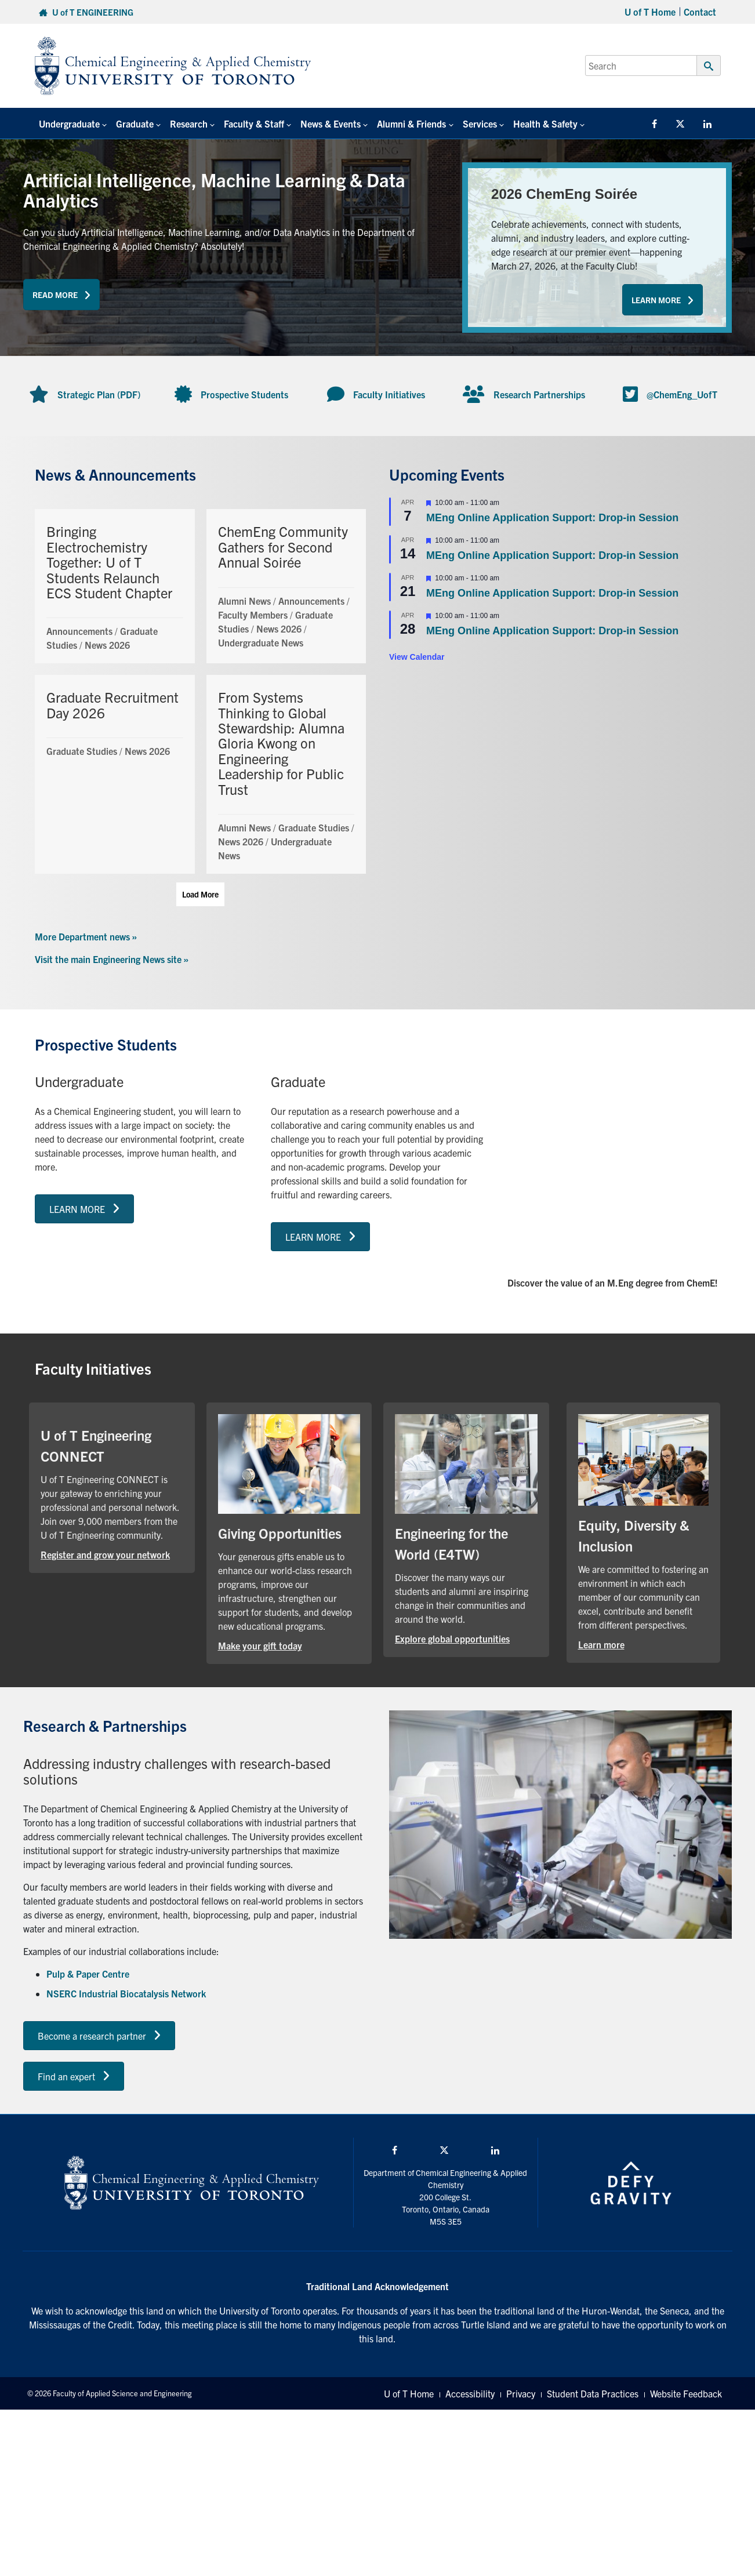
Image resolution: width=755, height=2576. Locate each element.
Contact (700, 11)
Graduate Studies (81, 751)
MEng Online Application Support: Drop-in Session (552, 518)
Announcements (79, 631)
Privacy (520, 2393)
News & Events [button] (330, 123)
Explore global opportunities (452, 1638)
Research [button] (189, 123)
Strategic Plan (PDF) (98, 394)
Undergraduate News (260, 642)
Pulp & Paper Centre (87, 1973)
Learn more (601, 1644)
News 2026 (107, 645)
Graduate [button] (135, 123)
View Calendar (416, 657)
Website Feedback (686, 2393)
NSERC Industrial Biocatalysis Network (126, 1993)
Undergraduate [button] (69, 123)
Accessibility (470, 2393)
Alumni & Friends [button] (411, 123)
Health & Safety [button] (545, 123)
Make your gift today (260, 1645)
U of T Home (650, 11)
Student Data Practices (592, 2393)
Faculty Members (253, 614)
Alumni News (244, 600)
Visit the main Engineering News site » (111, 959)
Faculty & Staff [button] (254, 123)
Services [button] (480, 123)
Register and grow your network (105, 1554)
